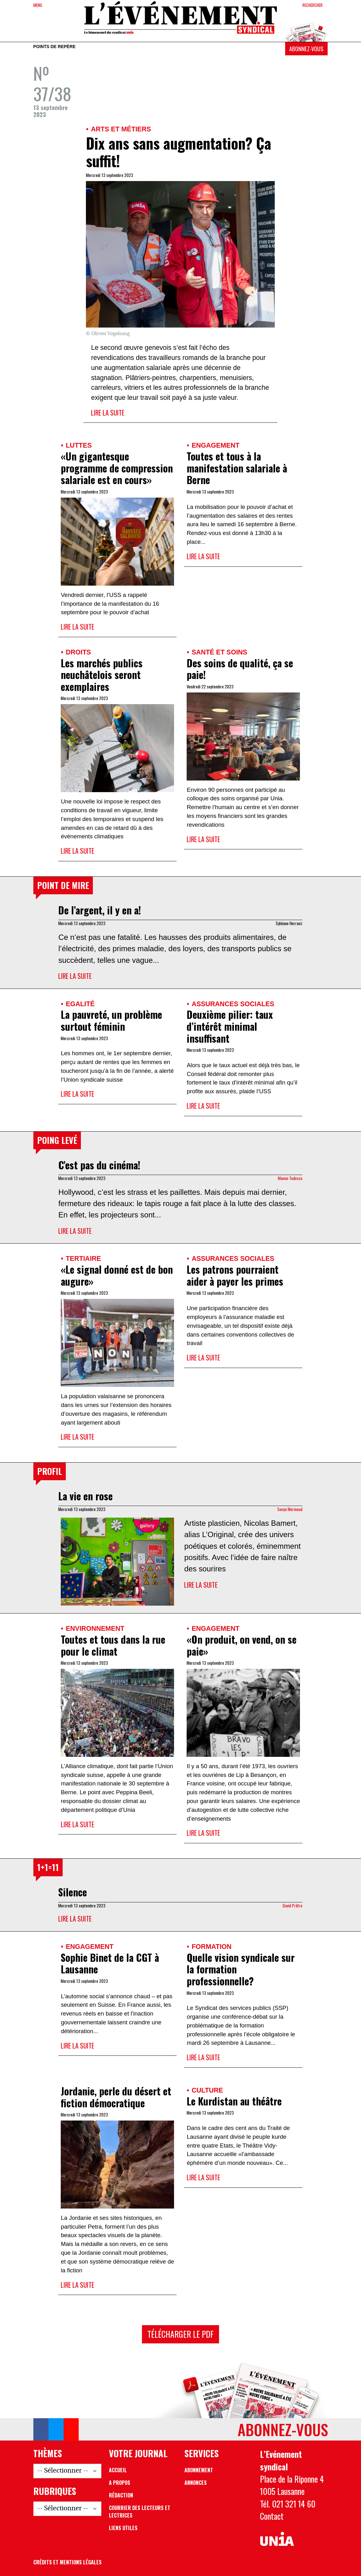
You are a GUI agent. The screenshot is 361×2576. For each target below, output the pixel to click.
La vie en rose (85, 1496)
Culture (207, 2090)
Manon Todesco (290, 1178)
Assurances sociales (233, 1003)
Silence (72, 1892)
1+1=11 (48, 1867)
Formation (212, 1946)
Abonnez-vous (306, 48)
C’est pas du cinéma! (99, 1165)
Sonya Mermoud (289, 1509)
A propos (119, 2482)
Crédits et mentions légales (67, 2562)
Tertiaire (83, 1258)
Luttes (79, 445)
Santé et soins (219, 652)
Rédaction (121, 2495)
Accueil (118, 2470)
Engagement (216, 445)
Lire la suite (107, 412)
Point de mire (63, 885)
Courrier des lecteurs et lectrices (139, 2511)
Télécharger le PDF (180, 2334)
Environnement (95, 1628)
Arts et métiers (121, 129)
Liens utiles (123, 2528)
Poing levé (57, 1140)
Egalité (80, 1003)
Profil (49, 1471)
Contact (272, 2516)
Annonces (195, 2482)
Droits (78, 652)
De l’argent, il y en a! (99, 910)
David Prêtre (292, 1905)
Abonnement (198, 2470)
